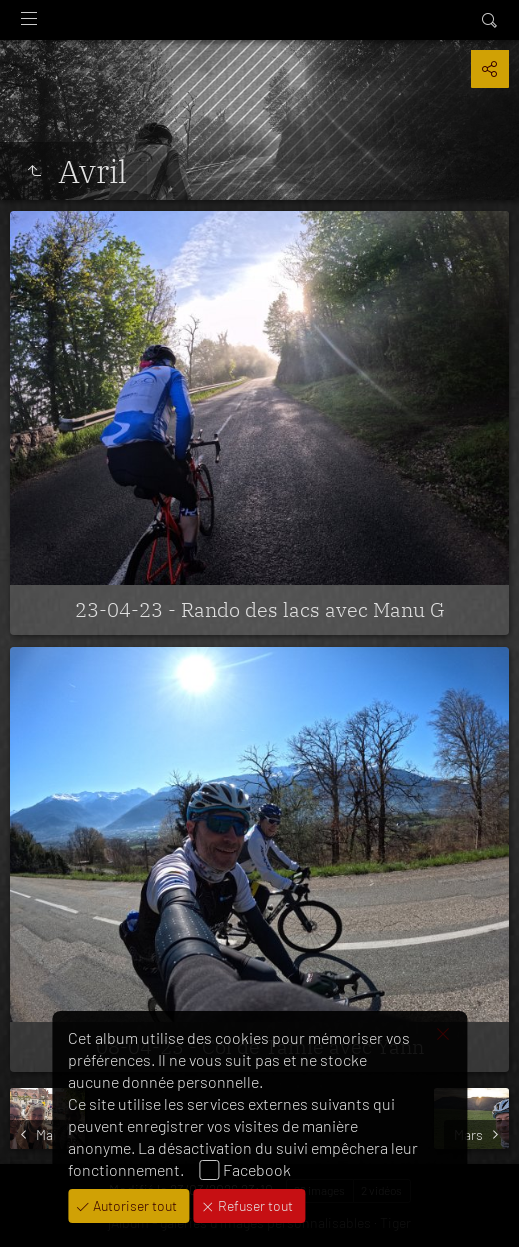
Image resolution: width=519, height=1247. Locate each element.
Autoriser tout (133, 1205)
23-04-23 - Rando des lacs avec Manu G (260, 609)
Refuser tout (254, 1205)
